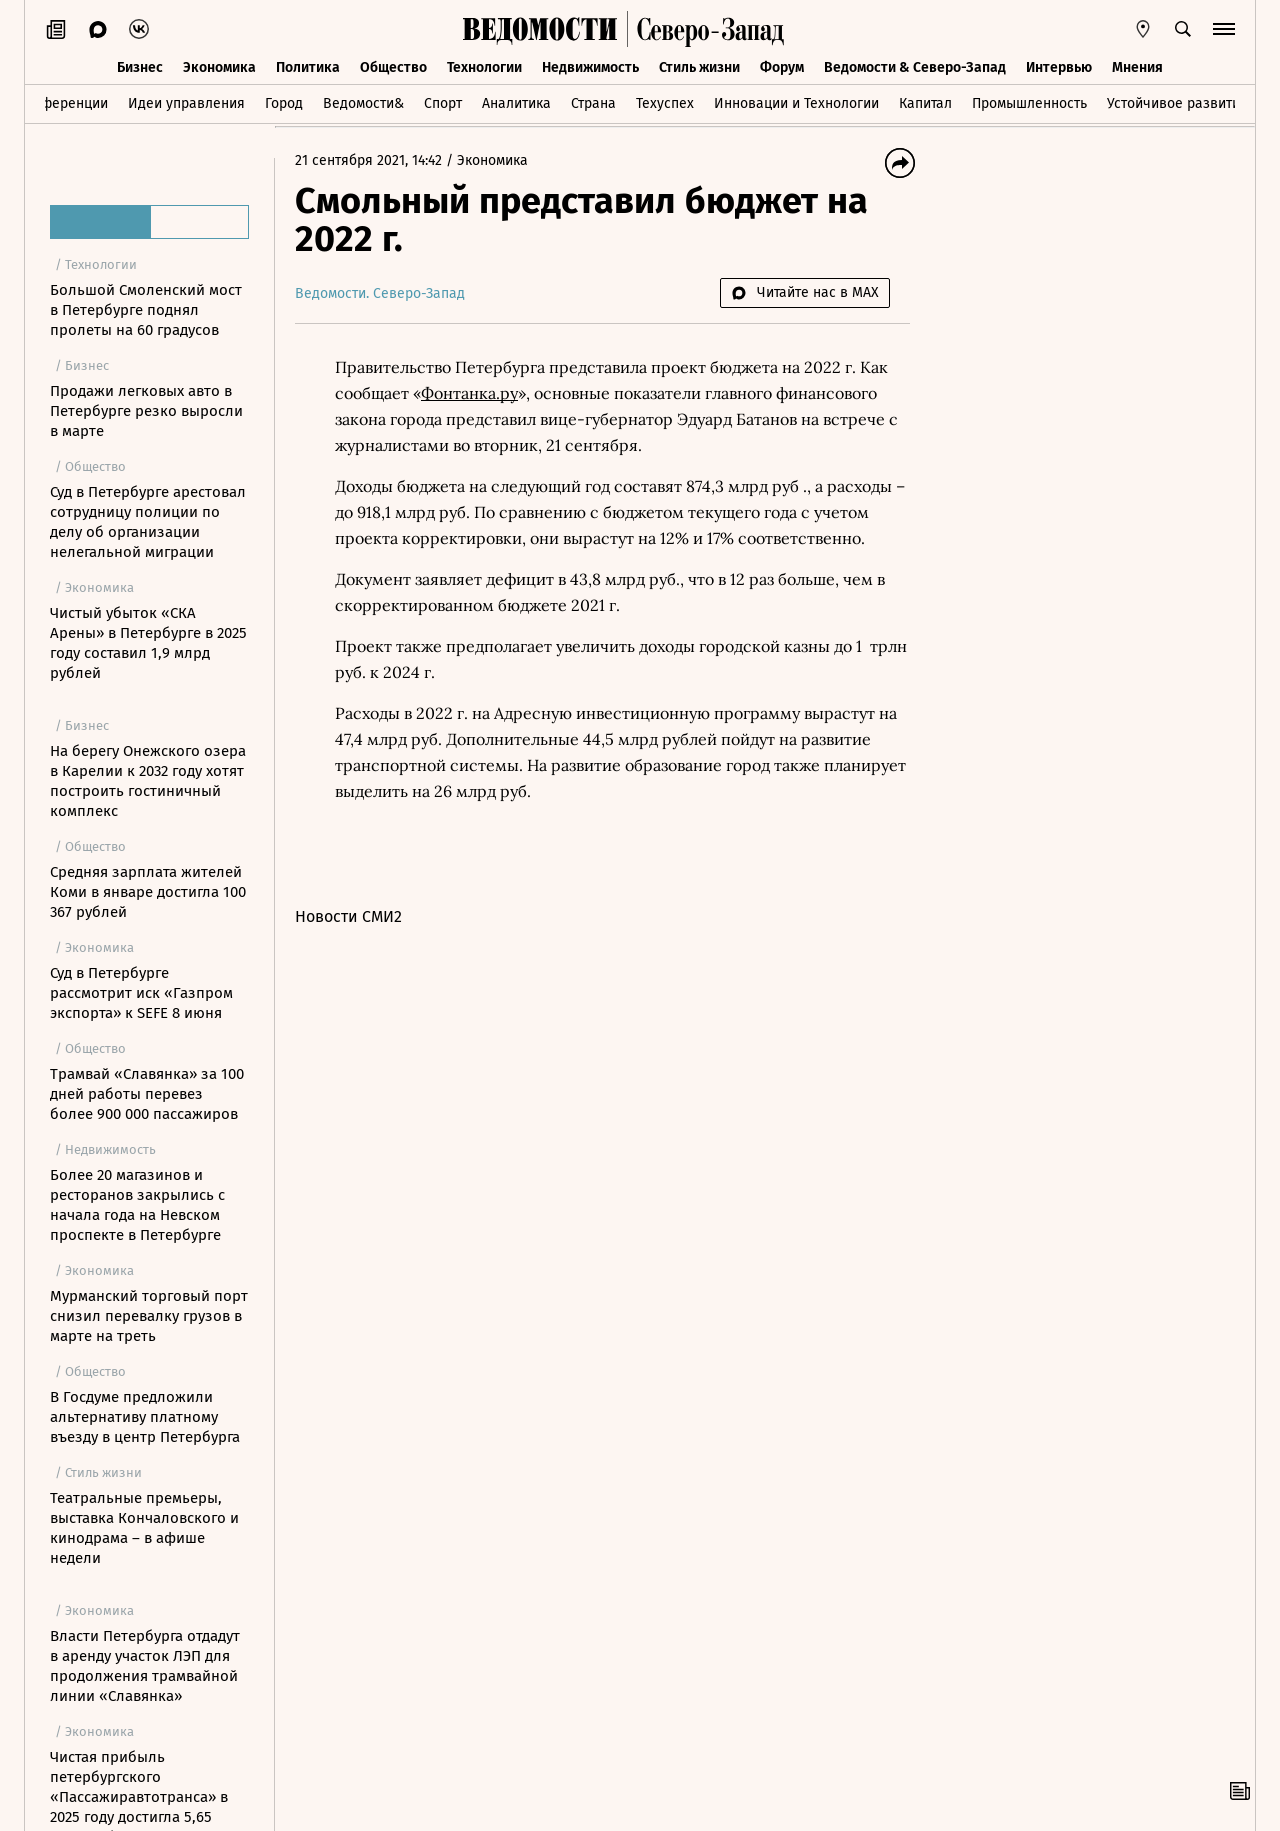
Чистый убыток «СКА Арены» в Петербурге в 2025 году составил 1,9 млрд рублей (148, 643)
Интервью (1059, 67)
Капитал (925, 103)
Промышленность (1029, 103)
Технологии (484, 67)
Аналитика (516, 103)
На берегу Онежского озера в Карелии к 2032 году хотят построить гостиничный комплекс (148, 781)
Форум (782, 67)
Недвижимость (590, 67)
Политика (308, 67)
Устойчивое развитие (1177, 103)
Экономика (219, 67)
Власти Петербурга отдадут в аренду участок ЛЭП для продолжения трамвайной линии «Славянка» (145, 1666)
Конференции (62, 103)
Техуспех (665, 103)
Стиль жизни (699, 67)
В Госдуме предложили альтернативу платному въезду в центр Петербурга (145, 1417)
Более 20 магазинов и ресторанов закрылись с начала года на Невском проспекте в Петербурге (137, 1205)
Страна (593, 103)
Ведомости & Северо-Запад (915, 67)
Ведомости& (363, 103)
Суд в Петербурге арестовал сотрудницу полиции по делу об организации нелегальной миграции (148, 522)
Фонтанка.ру (469, 393)
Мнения (1137, 67)
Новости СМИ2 (348, 916)
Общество (393, 67)
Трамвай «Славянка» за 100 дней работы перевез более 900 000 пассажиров (147, 1094)
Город (284, 103)
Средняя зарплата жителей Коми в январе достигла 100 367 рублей (148, 892)
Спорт (443, 103)
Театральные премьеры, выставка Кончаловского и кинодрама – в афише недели (144, 1528)
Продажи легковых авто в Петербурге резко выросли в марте (146, 411)
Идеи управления (186, 103)
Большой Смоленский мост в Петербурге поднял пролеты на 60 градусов (146, 310)
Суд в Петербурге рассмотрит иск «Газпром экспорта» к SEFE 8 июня (141, 993)
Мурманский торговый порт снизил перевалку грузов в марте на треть (149, 1316)
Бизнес (140, 67)
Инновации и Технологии (796, 103)
